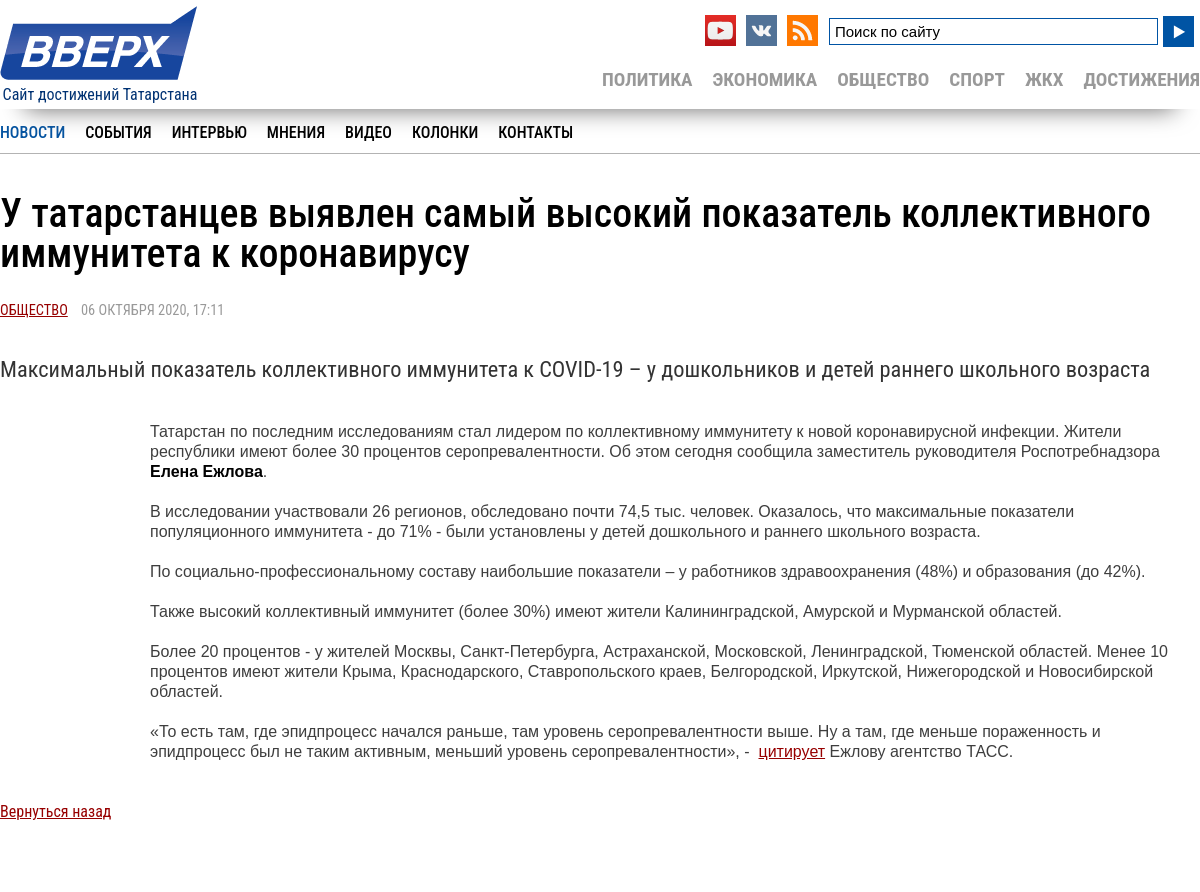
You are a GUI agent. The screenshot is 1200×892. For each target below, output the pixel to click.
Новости (32, 132)
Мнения (296, 132)
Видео (368, 132)
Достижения (1141, 79)
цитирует (791, 751)
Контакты (535, 132)
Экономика (764, 79)
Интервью (209, 132)
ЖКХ (1044, 79)
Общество (883, 79)
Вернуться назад (55, 811)
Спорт (977, 79)
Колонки (445, 132)
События (118, 132)
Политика (647, 79)
